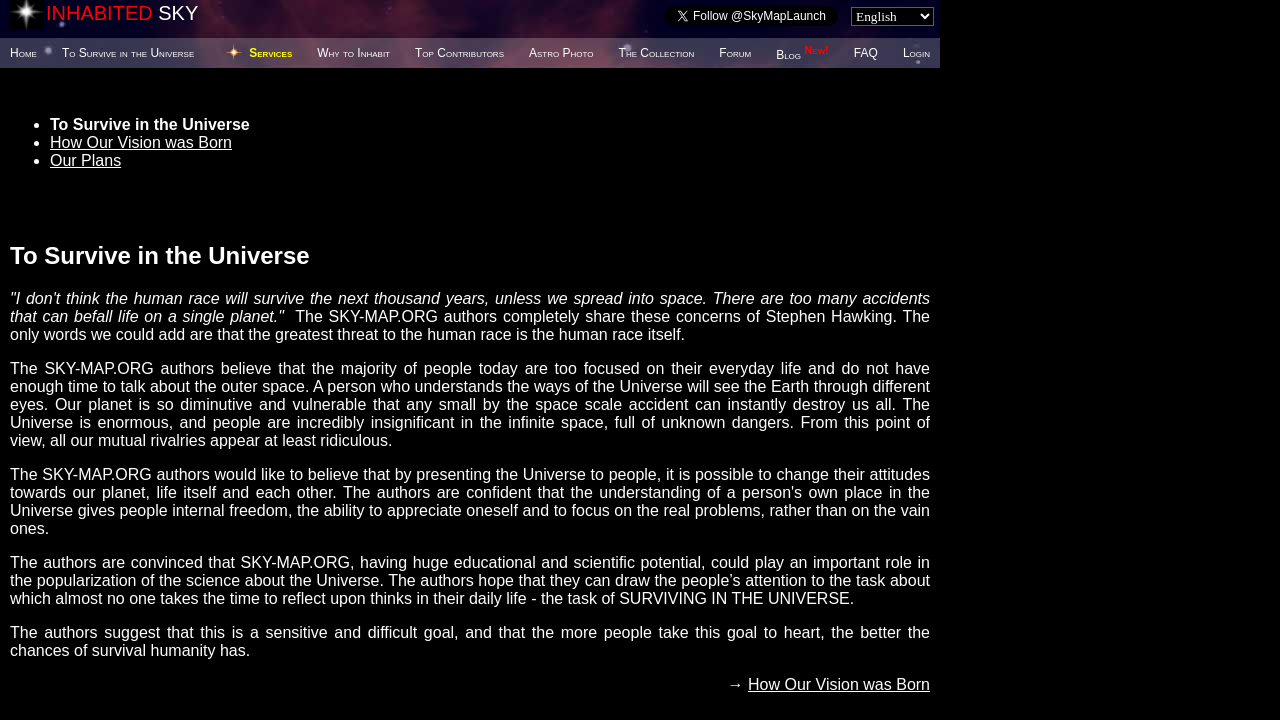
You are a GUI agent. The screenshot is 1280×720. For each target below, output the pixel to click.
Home (23, 53)
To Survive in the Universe (128, 53)
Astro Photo (561, 53)
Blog (802, 55)
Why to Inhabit (353, 53)
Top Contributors (459, 53)
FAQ (866, 53)
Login (916, 53)
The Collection (657, 53)
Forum (735, 53)
